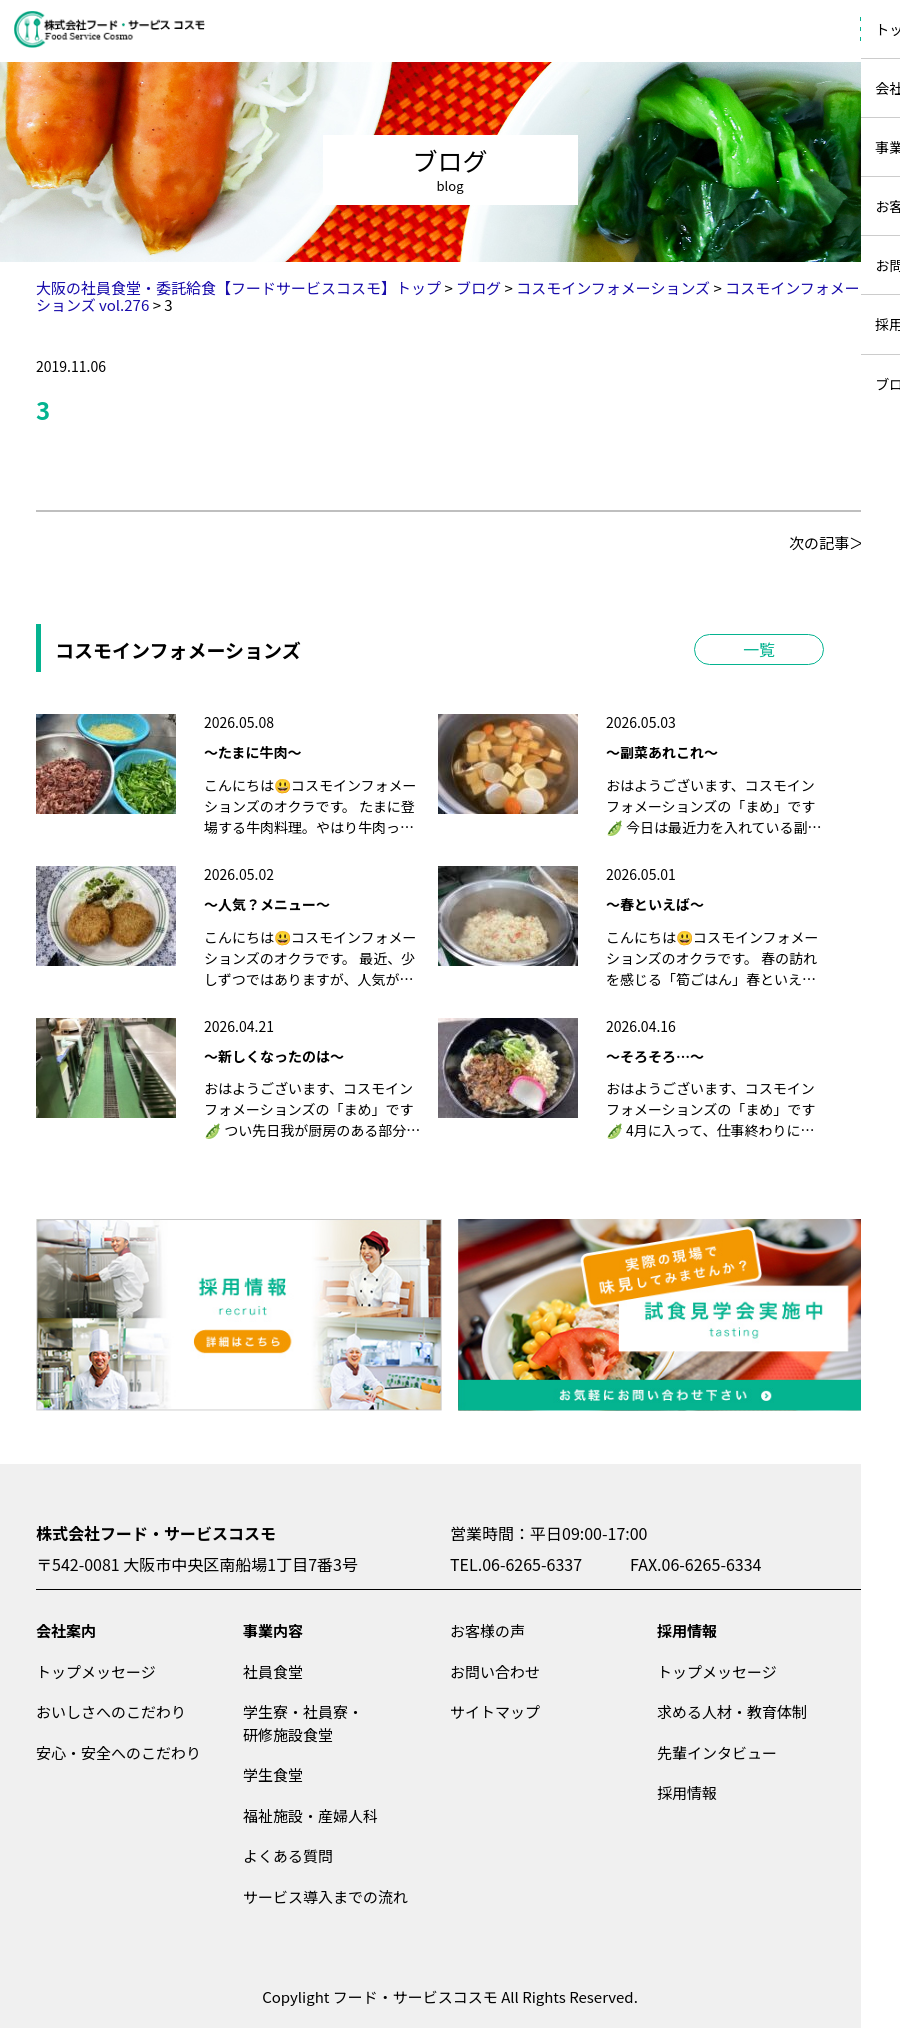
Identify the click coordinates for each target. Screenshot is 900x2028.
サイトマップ (495, 1711)
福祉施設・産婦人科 (310, 1815)
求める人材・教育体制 (732, 1711)
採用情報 (687, 1630)
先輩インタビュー (717, 1752)
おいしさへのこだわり (111, 1711)
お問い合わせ (495, 1671)
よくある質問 (288, 1855)
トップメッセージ (96, 1671)
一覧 (759, 649)
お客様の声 (487, 1630)
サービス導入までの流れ (325, 1896)
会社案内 (66, 1630)
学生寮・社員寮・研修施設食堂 (303, 1723)
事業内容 (273, 1630)
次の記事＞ (826, 542)
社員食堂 (273, 1671)
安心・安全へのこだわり (118, 1752)
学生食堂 (273, 1774)
